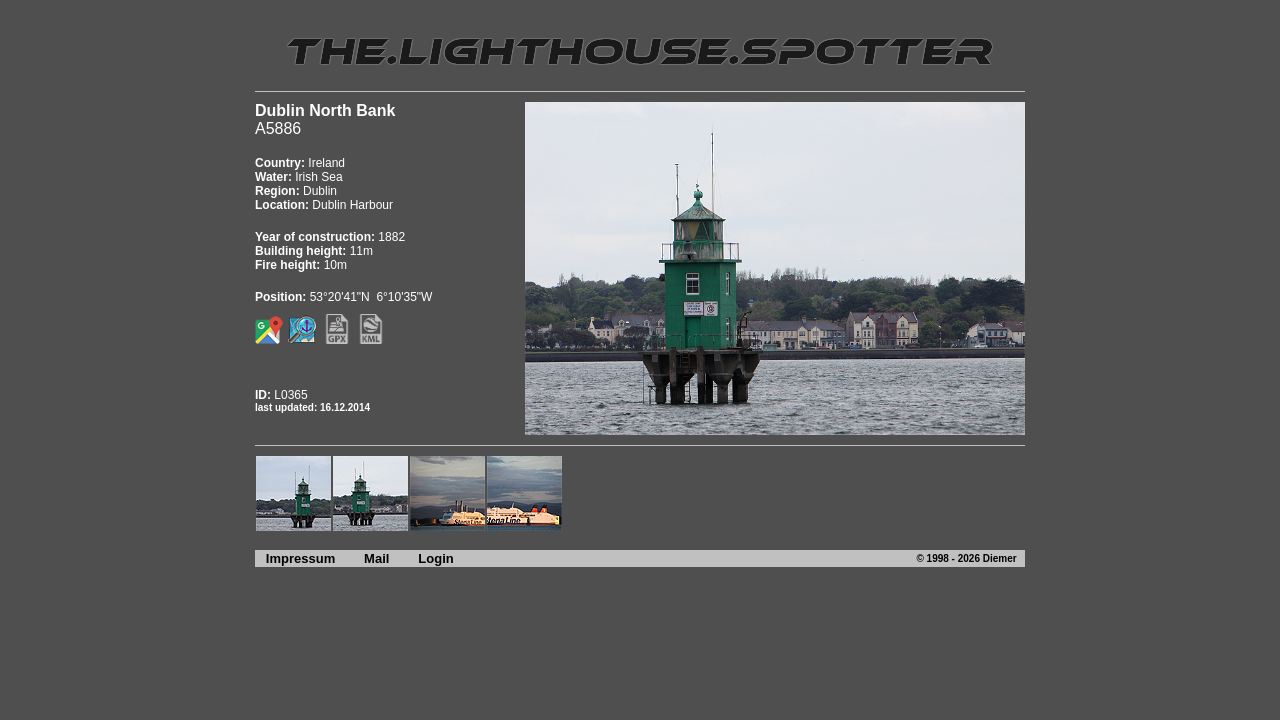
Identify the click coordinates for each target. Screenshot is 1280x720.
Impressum (295, 558)
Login (435, 558)
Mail (376, 558)
